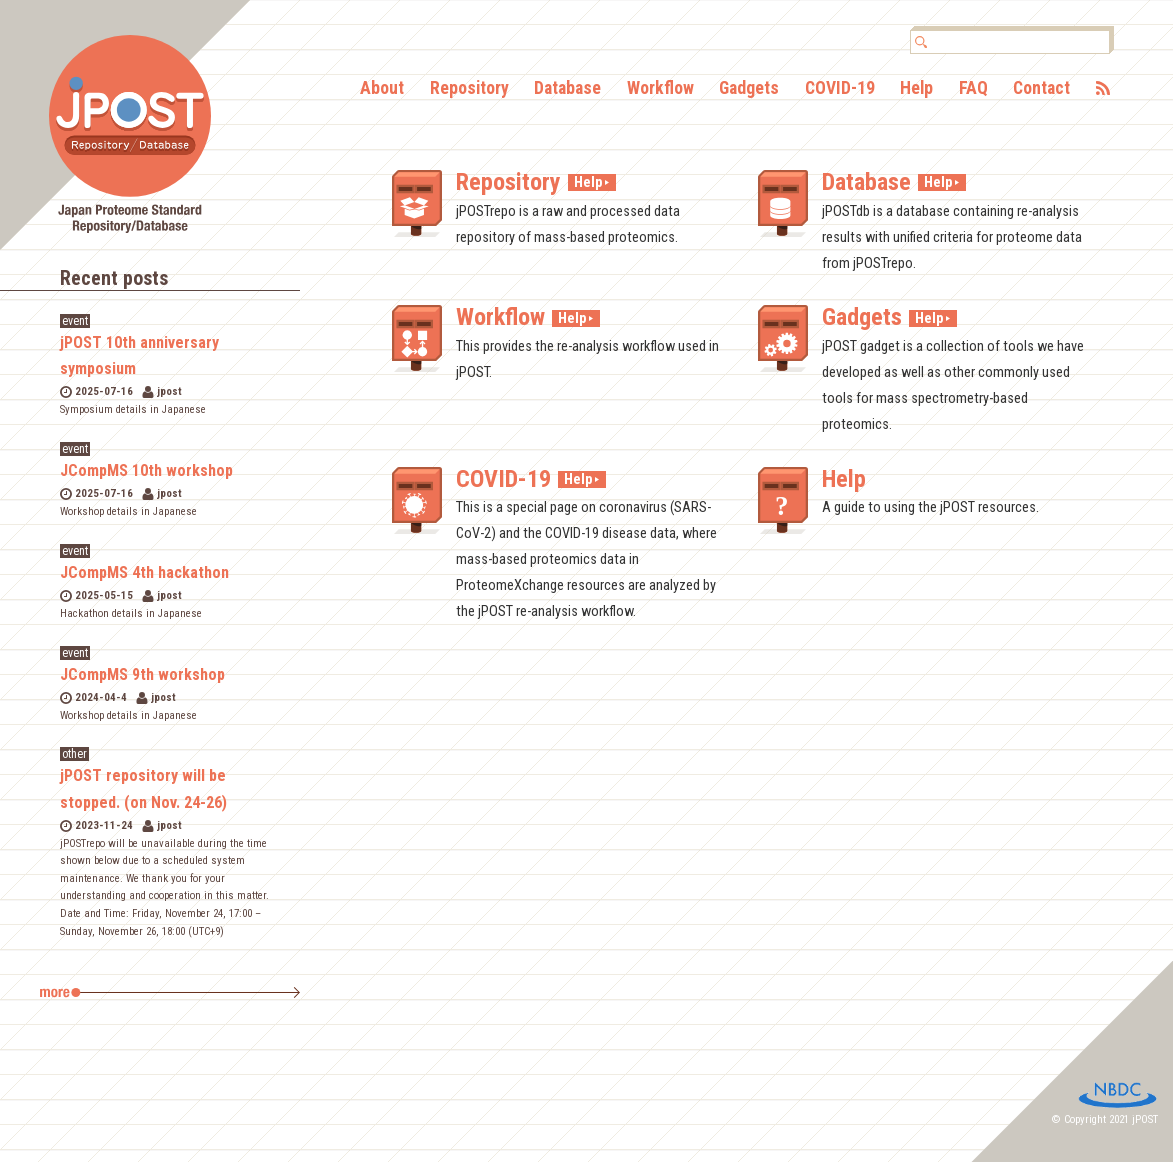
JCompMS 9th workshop (142, 674)
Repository (469, 89)
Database (567, 89)
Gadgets (749, 89)
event (75, 321)
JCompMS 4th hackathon (144, 572)
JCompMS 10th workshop (146, 470)
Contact (1041, 89)
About (382, 89)
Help (916, 89)
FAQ (973, 89)
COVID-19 (840, 89)
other (74, 754)
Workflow (660, 89)
